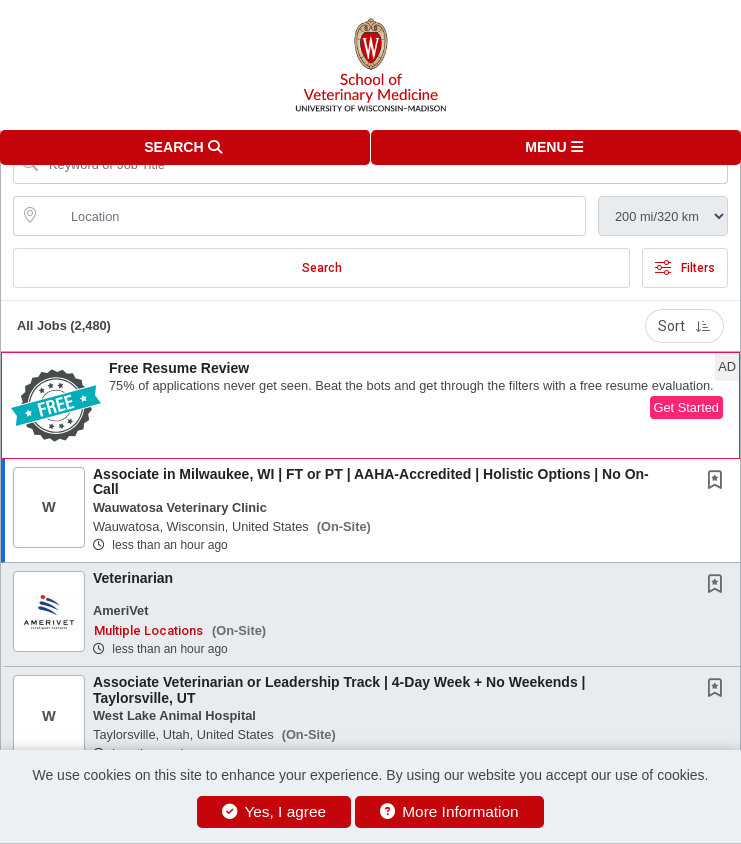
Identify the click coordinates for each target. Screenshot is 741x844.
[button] (556, 147)
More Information (449, 811)
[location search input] (313, 216)
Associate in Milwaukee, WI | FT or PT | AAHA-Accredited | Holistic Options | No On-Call (371, 481)
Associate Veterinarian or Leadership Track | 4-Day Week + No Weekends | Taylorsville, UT (339, 689)
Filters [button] (685, 268)
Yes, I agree (274, 811)
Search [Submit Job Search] (322, 268)
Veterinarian (133, 578)
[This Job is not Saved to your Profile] (719, 482)
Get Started (686, 407)
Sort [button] (684, 326)
